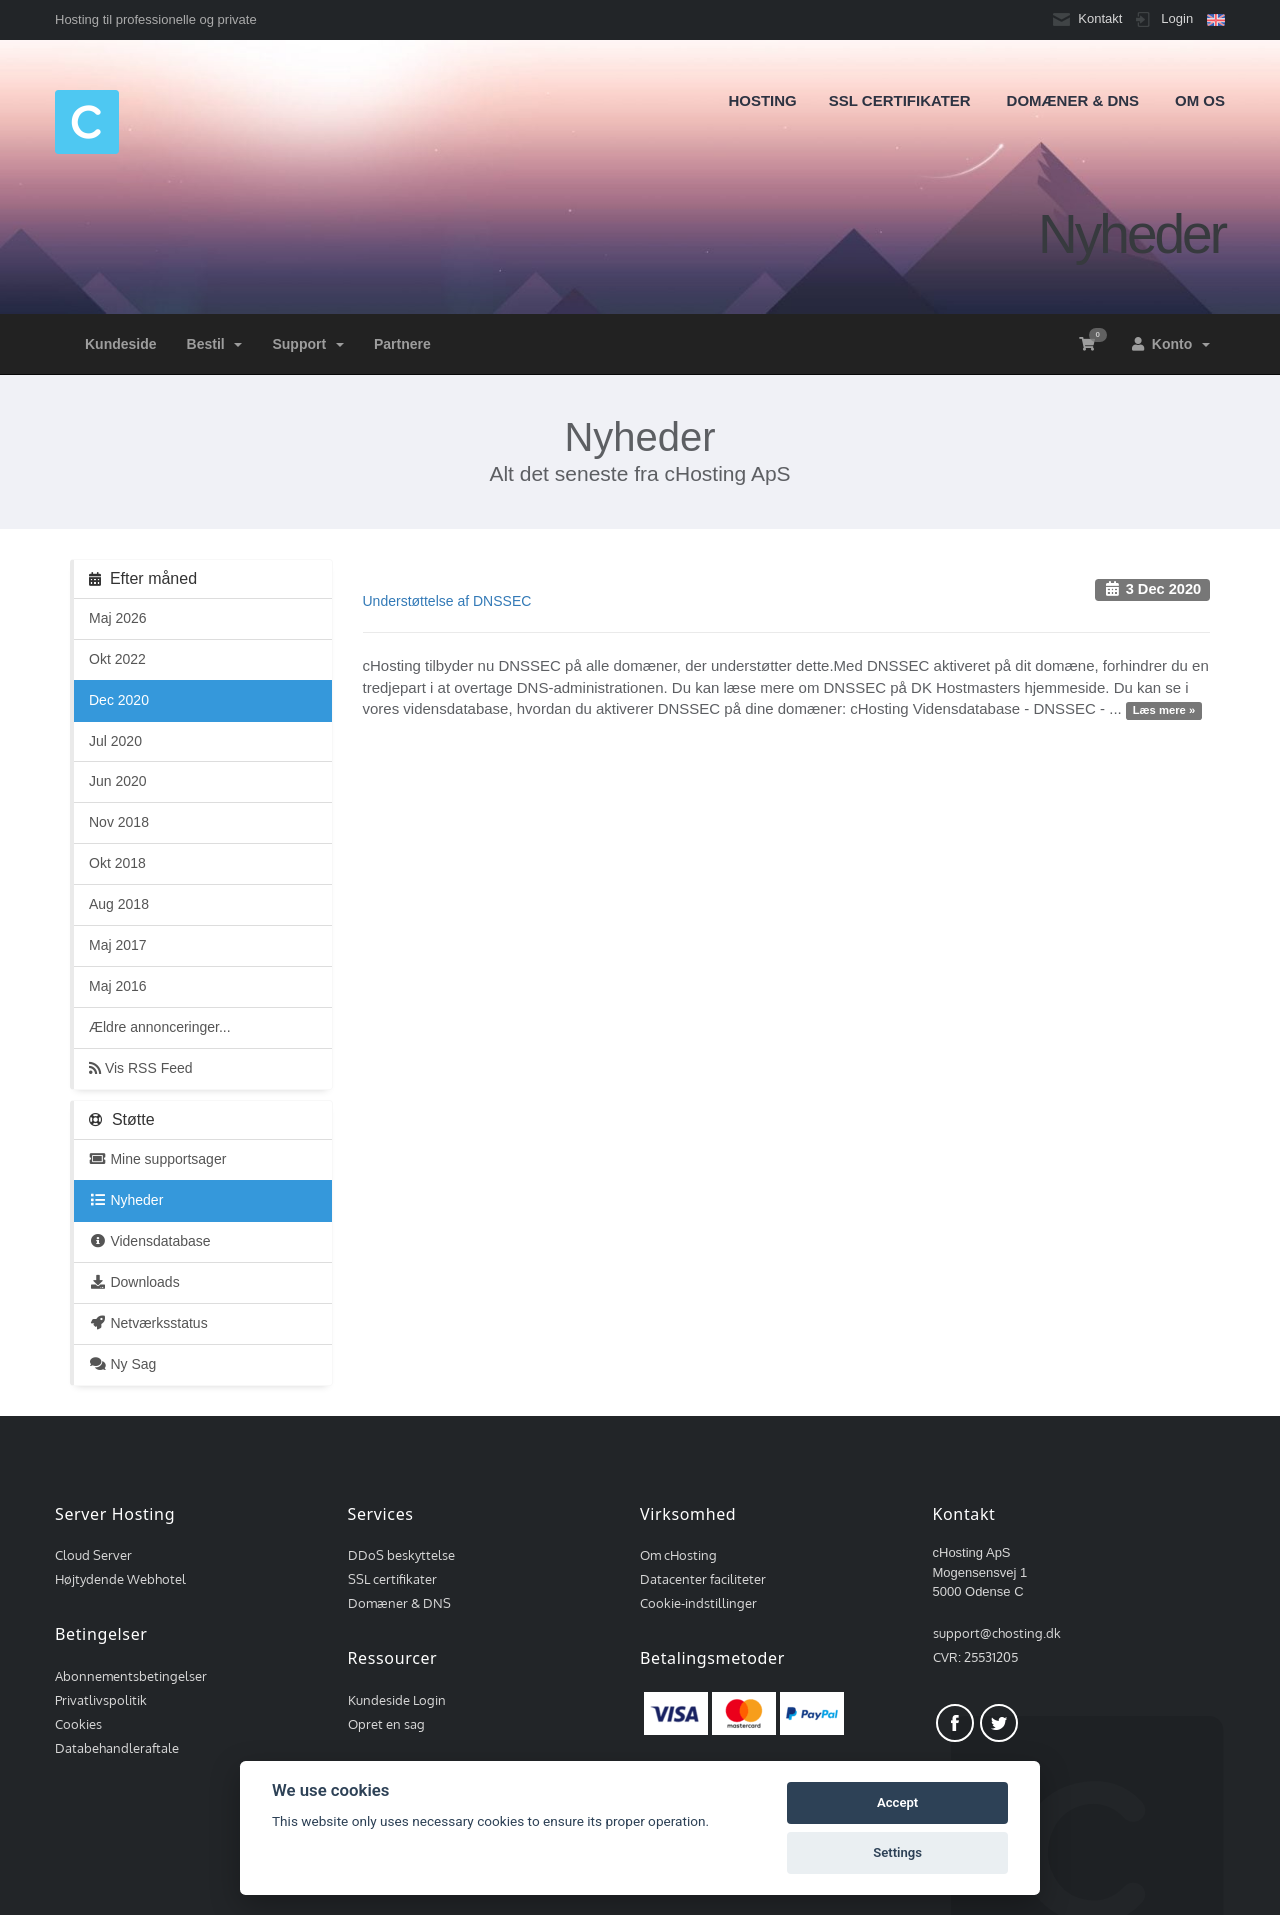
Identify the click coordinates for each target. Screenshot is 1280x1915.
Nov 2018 (119, 822)
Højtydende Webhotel (120, 1579)
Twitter (999, 1723)
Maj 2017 (118, 945)
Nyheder (126, 1200)
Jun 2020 (118, 781)
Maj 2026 (118, 618)
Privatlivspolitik (101, 1700)
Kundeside (121, 344)
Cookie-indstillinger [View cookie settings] (698, 1603)
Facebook (955, 1723)
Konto (1171, 344)
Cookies (78, 1724)
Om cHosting (678, 1555)
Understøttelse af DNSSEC (447, 601)
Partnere (402, 344)
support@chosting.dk (997, 1633)
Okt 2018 (117, 863)
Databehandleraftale (117, 1748)
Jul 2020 (115, 741)
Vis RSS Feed (141, 1068)
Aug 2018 (119, 904)
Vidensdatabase (150, 1241)
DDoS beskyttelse (401, 1555)
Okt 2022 (117, 659)
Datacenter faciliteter (703, 1579)
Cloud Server (93, 1555)
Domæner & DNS (399, 1603)
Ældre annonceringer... (160, 1027)
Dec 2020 (119, 700)
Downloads (134, 1282)
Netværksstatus (148, 1323)
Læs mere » (1164, 710)
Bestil (215, 344)
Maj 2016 (118, 986)
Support (307, 344)
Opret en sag (386, 1724)
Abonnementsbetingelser (131, 1676)
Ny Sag (122, 1364)
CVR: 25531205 (975, 1657)
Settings (897, 1852)
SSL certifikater (392, 1579)
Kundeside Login (397, 1700)
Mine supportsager (157, 1159)
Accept (897, 1802)
